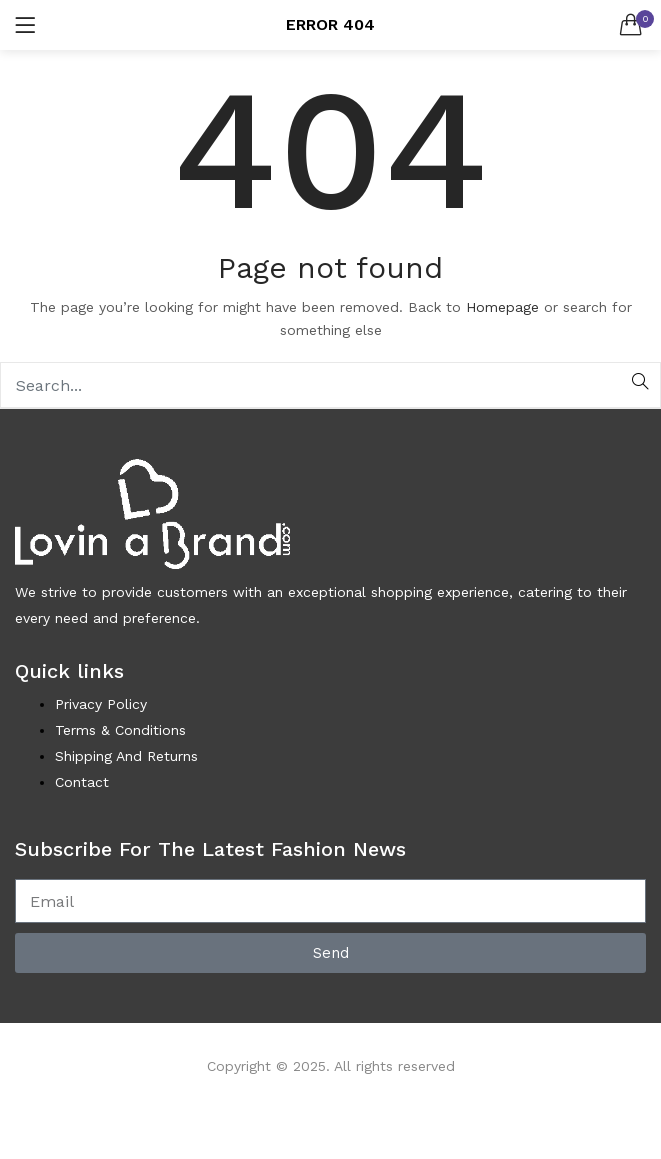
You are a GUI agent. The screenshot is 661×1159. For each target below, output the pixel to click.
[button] (631, 25)
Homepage (502, 307)
